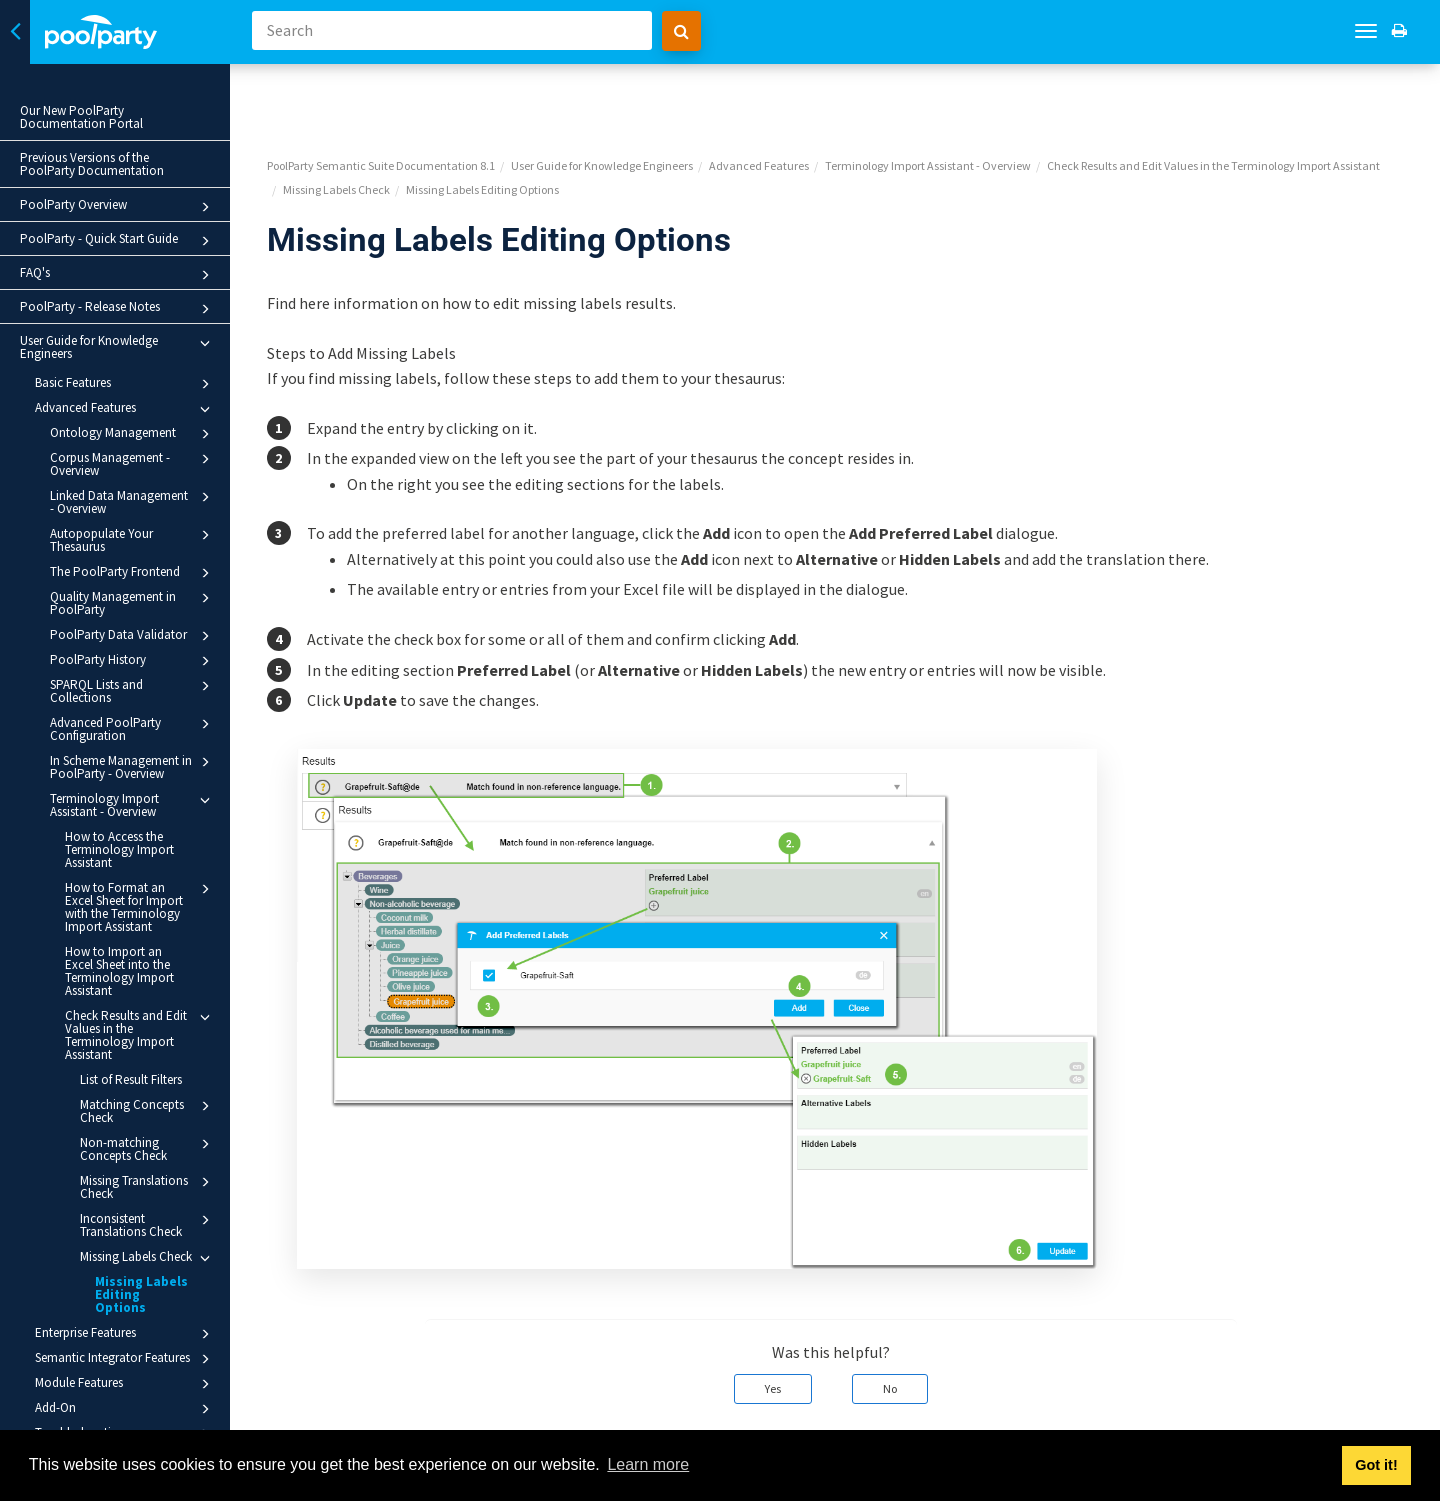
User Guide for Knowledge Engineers (123, 347)
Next (1401, 1416)
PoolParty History (138, 661)
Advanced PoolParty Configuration (138, 728)
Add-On (130, 1396)
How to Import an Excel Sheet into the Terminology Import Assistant (129, 971)
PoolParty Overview (123, 207)
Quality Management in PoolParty (138, 602)
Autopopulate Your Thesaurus (138, 539)
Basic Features (130, 384)
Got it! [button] (1376, 1465)
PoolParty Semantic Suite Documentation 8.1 (399, 95)
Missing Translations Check (153, 1186)
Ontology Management (138, 434)
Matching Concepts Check (153, 1110)
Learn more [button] (648, 1464)
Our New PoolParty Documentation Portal (81, 117)
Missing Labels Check (153, 1258)
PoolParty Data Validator (138, 636)
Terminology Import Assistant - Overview (138, 804)
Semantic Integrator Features (130, 1346)
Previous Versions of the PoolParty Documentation (92, 164)
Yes (782, 1318)
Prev (308, 1416)
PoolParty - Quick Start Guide (123, 241)
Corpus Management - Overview (138, 463)
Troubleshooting (130, 1421)
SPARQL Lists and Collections (138, 690)
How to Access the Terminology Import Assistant (119, 849)
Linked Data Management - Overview (138, 501)
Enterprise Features (130, 1321)
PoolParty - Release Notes (123, 309)
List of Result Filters (131, 1079)
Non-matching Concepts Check (153, 1148)
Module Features (130, 1371)
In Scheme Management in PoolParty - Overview (138, 766)
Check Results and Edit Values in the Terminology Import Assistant (145, 1034)
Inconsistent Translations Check (153, 1224)
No (899, 1318)
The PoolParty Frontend (138, 573)
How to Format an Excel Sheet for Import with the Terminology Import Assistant (145, 906)
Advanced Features (130, 409)
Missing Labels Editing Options (144, 1288)
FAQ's (123, 275)
